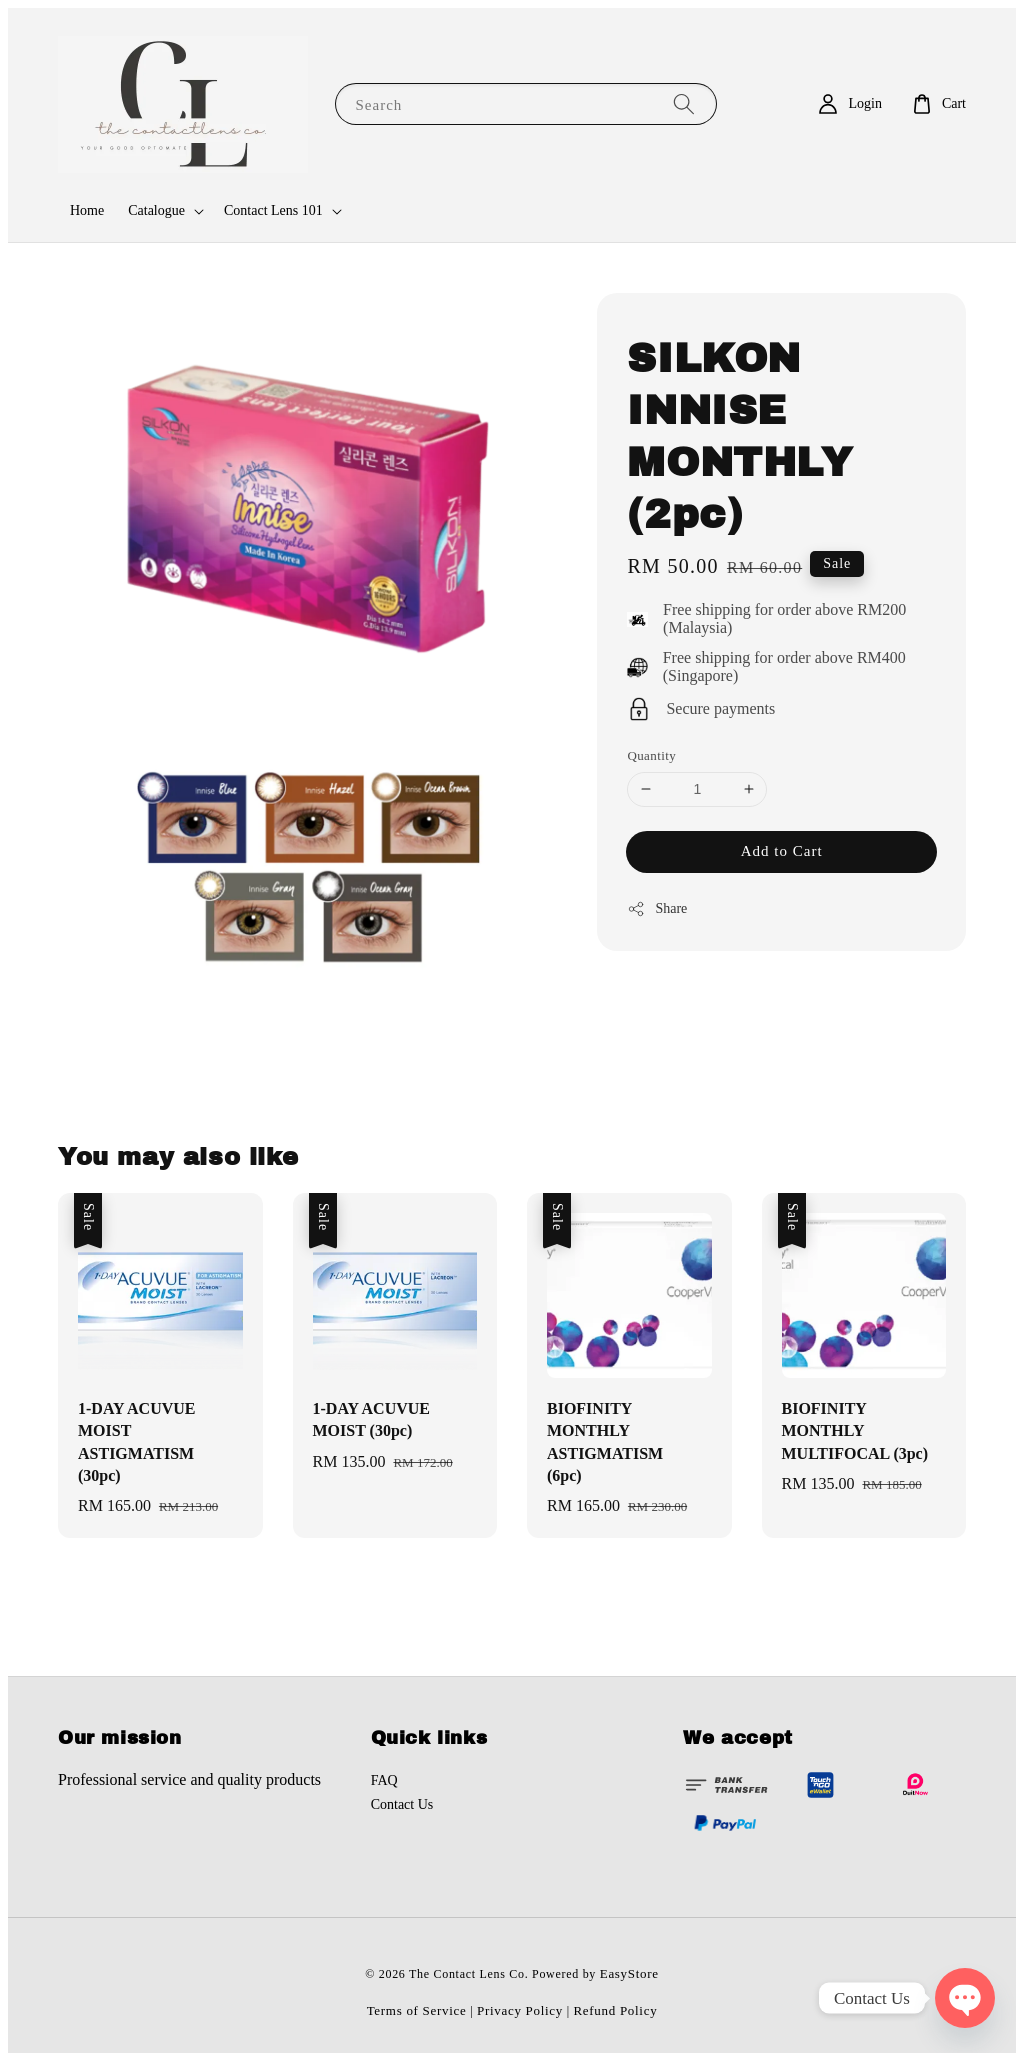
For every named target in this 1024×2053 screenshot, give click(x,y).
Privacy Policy (520, 2010)
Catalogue (156, 210)
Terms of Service (417, 2010)
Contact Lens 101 (273, 210)
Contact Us (402, 1804)
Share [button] (657, 909)
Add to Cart (782, 851)
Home (87, 210)
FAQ (384, 1780)
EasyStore (629, 1973)
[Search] (684, 103)
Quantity (651, 755)
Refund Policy (616, 2010)
